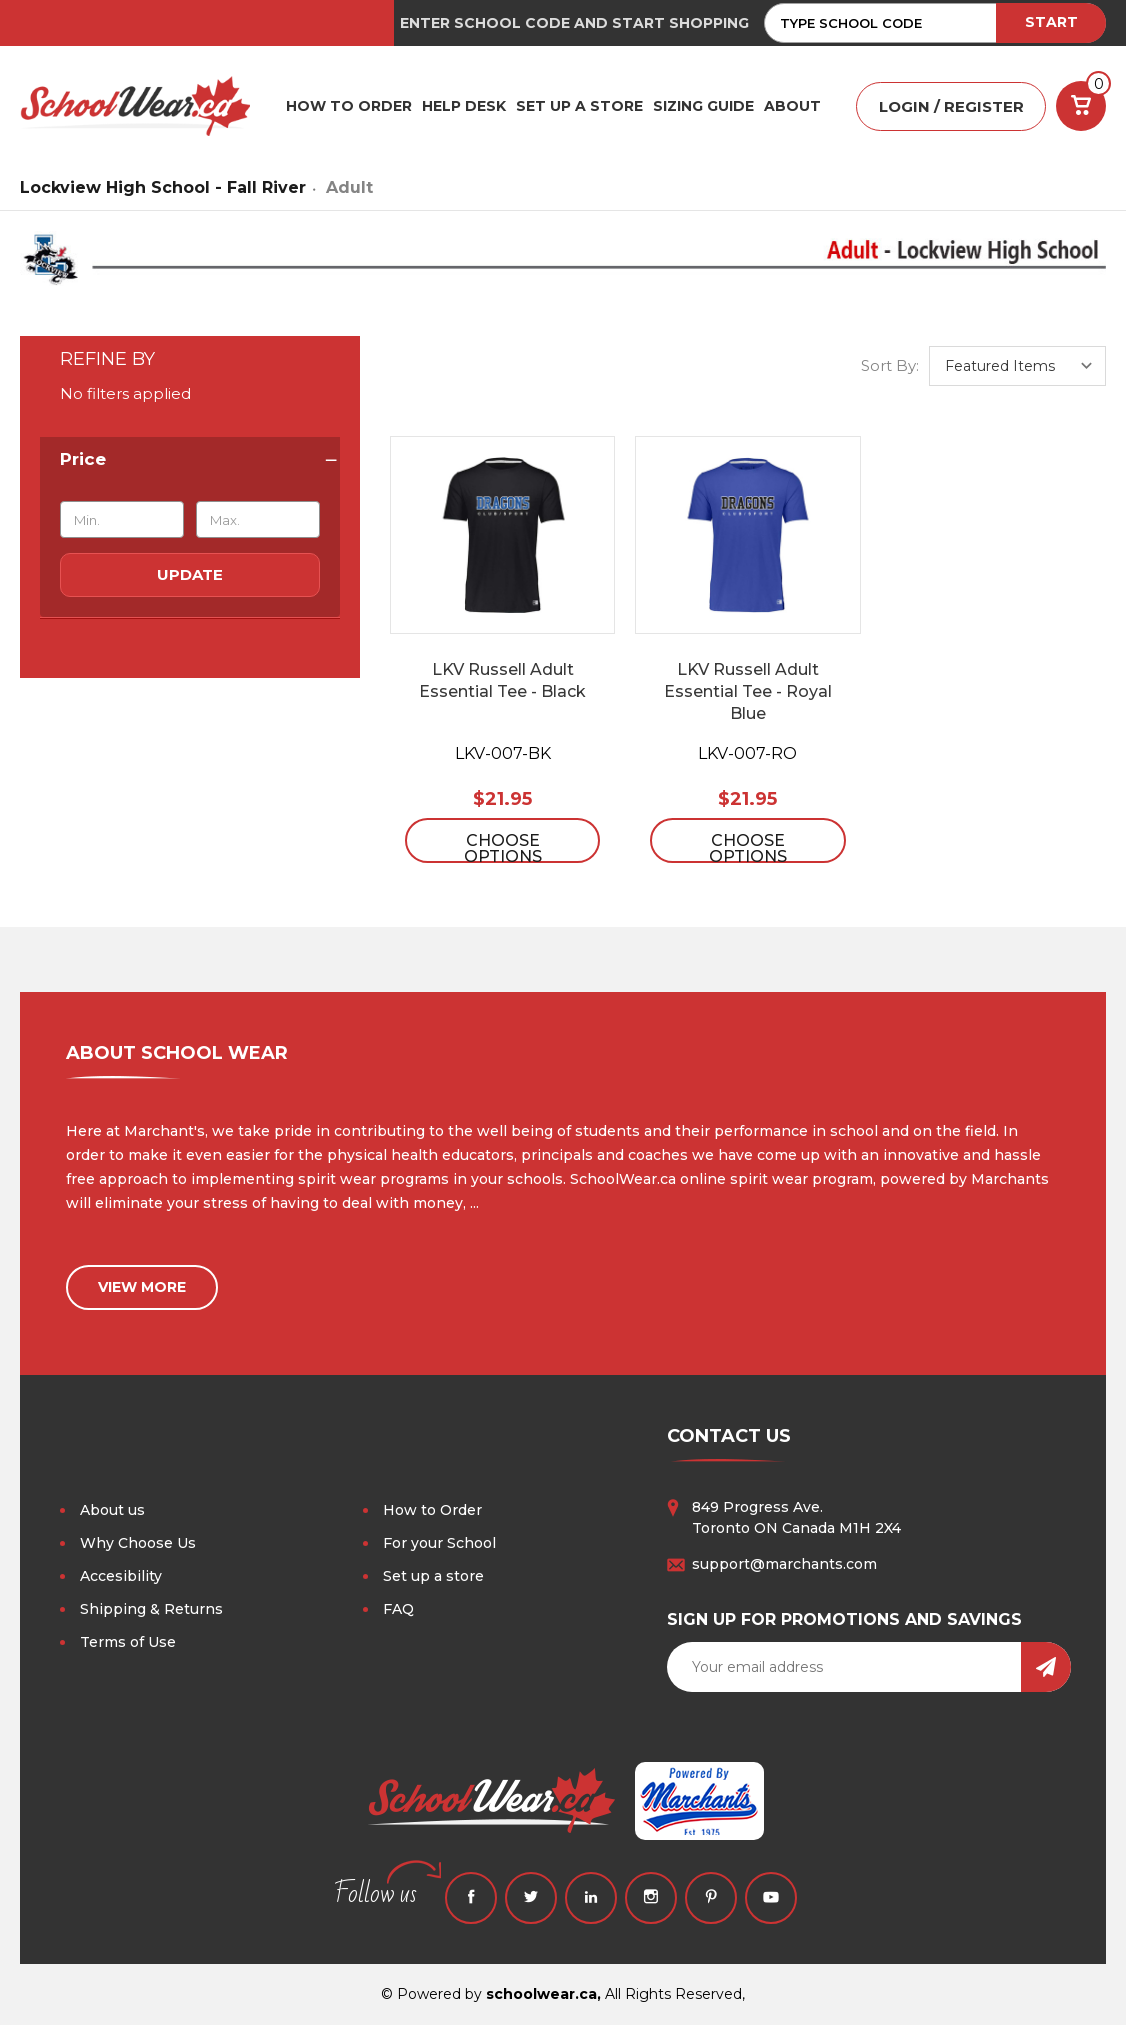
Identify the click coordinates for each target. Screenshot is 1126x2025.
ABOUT (792, 106)
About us (112, 1510)
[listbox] (1017, 366)
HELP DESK (464, 106)
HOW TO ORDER (349, 106)
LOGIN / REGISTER (951, 106)
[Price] (190, 459)
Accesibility (121, 1576)
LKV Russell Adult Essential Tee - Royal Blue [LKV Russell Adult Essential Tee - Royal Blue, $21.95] (748, 691)
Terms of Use (128, 1642)
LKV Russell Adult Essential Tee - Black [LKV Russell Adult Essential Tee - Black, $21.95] (502, 680)
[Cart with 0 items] (1081, 106)
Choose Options (503, 847)
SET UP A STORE (579, 106)
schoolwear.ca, (543, 1994)
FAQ (398, 1609)
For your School (439, 1543)
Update (190, 574)
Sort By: (890, 365)
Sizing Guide (703, 106)
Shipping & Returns (151, 1609)
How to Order (432, 1510)
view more (142, 1287)
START (1051, 22)
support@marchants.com (784, 1564)
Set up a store (433, 1576)
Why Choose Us (138, 1543)
